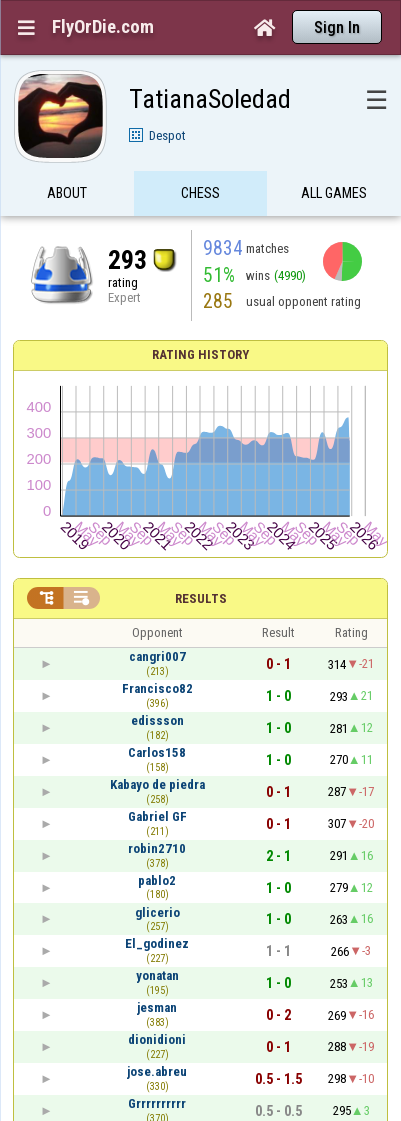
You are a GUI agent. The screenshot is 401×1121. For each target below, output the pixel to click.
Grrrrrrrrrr (157, 1103)
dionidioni (157, 1039)
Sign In (337, 27)
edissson (157, 720)
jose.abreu (157, 1071)
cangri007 (157, 656)
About (67, 193)
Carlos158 (157, 752)
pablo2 (157, 880)
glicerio (157, 912)
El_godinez (157, 943)
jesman (157, 1007)
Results (201, 598)
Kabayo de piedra (157, 784)
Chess (200, 193)
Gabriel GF (157, 816)
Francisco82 (157, 688)
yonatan (157, 975)
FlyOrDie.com (103, 27)
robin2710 (157, 848)
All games (334, 193)
